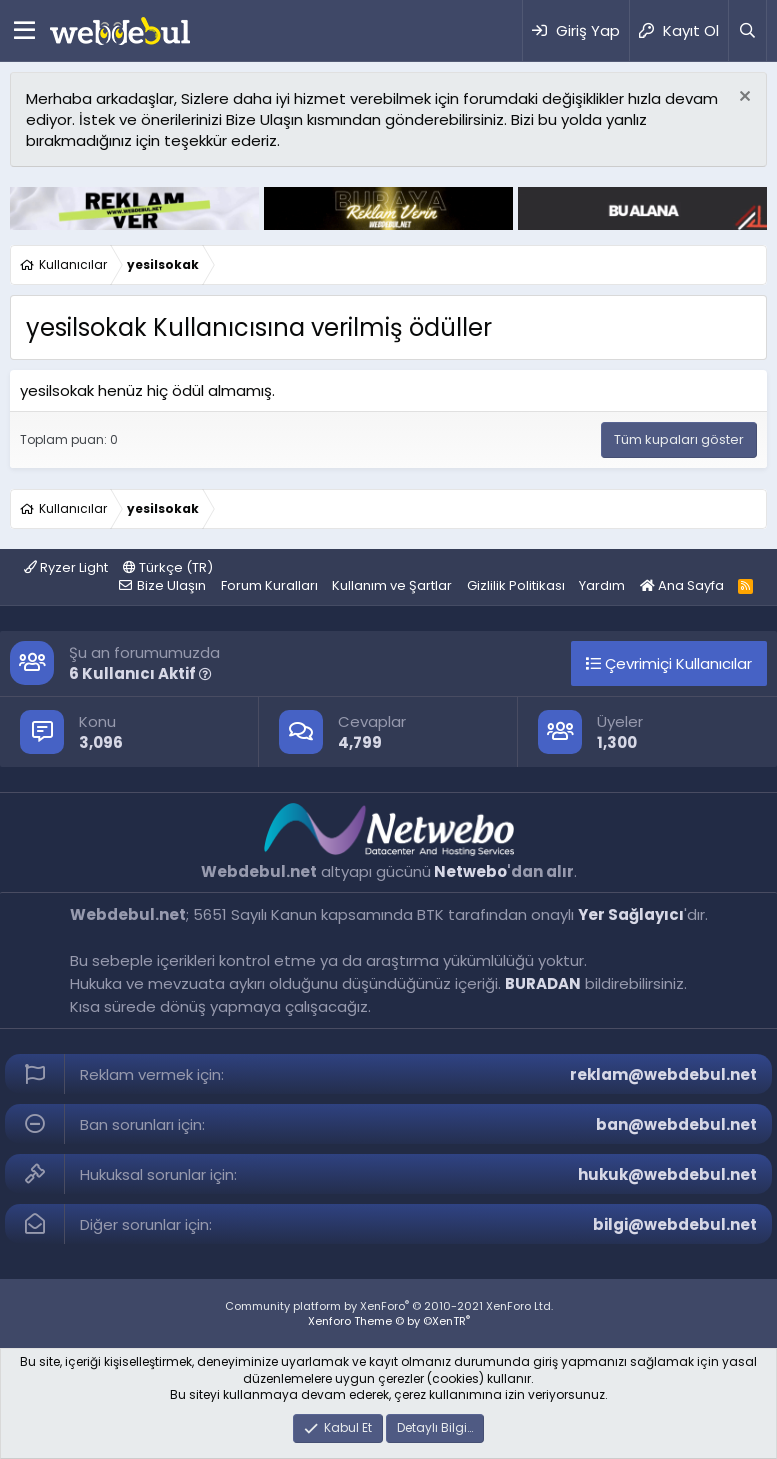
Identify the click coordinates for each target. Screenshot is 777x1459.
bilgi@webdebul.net (675, 1224)
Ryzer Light (66, 567)
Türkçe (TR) (168, 567)
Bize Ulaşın (171, 585)
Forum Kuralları (269, 585)
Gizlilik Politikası (516, 585)
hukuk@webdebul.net (667, 1174)
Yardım (602, 585)
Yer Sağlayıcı (631, 914)
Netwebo (470, 871)
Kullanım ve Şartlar (392, 585)
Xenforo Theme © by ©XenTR (389, 1321)
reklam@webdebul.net (663, 1074)
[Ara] (747, 30)
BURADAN (543, 983)
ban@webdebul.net (676, 1124)
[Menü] (24, 31)
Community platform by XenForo (389, 1306)
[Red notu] (742, 98)
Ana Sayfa (682, 585)
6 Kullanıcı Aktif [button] (140, 673)
